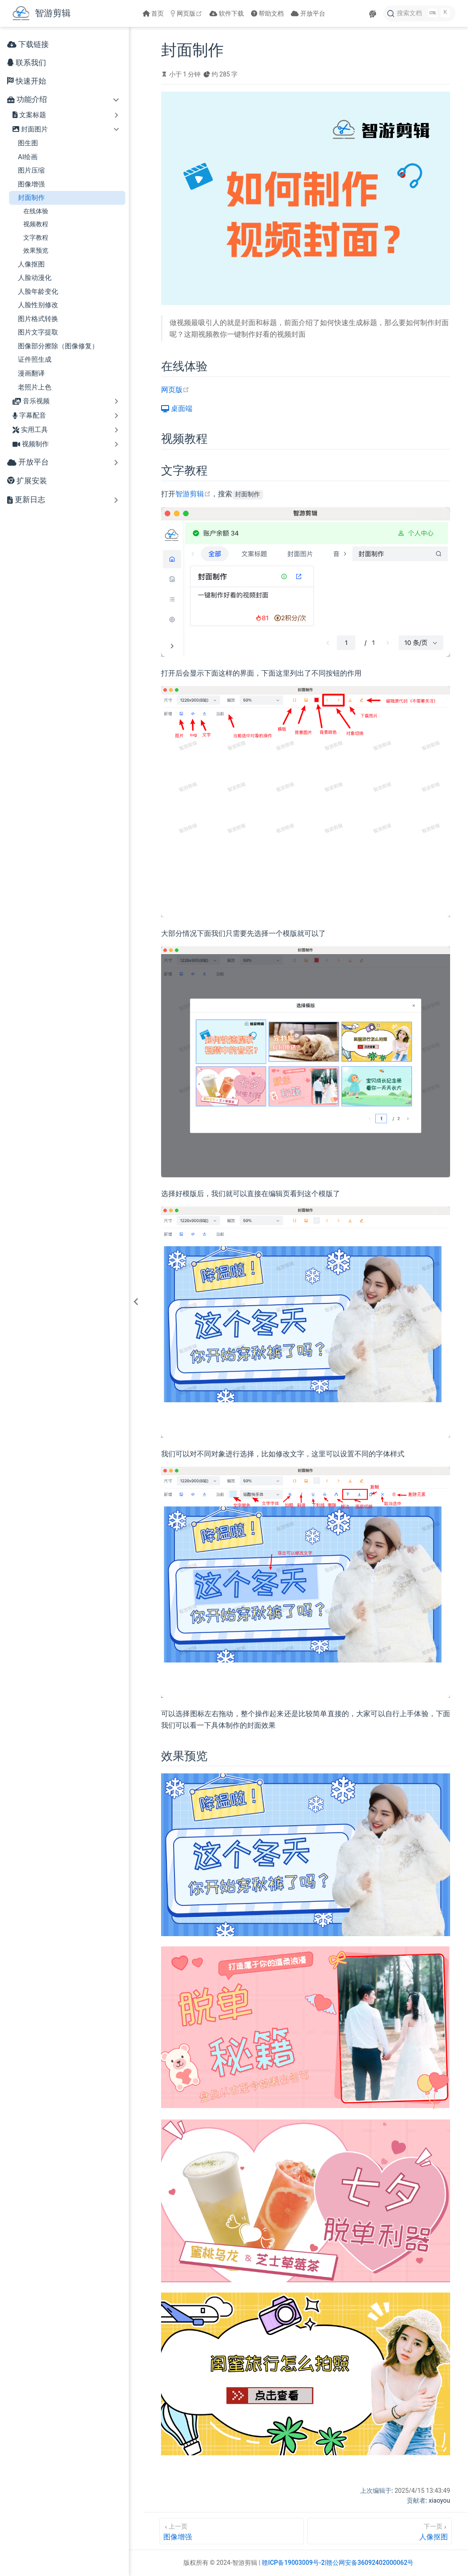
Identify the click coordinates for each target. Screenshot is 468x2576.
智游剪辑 (193, 494)
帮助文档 (267, 13)
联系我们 (26, 63)
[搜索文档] (419, 13)
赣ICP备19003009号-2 (293, 2562)
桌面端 (176, 408)
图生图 (28, 143)
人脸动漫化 (34, 278)
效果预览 (35, 250)
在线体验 (35, 211)
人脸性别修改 (38, 305)
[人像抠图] (379, 2531)
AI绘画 (28, 157)
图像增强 (31, 184)
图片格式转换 (38, 319)
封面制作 (31, 198)
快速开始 (26, 81)
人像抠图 (31, 264)
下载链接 (28, 44)
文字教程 (35, 237)
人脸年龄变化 (38, 292)
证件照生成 (34, 359)
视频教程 (35, 224)
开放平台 (308, 13)
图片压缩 (31, 170)
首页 (153, 13)
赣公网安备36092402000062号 (369, 2562)
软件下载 (226, 13)
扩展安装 (27, 481)
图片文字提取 (38, 332)
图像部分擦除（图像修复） (58, 346)
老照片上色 (34, 387)
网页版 (187, 13)
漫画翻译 (31, 373)
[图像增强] (231, 2531)
